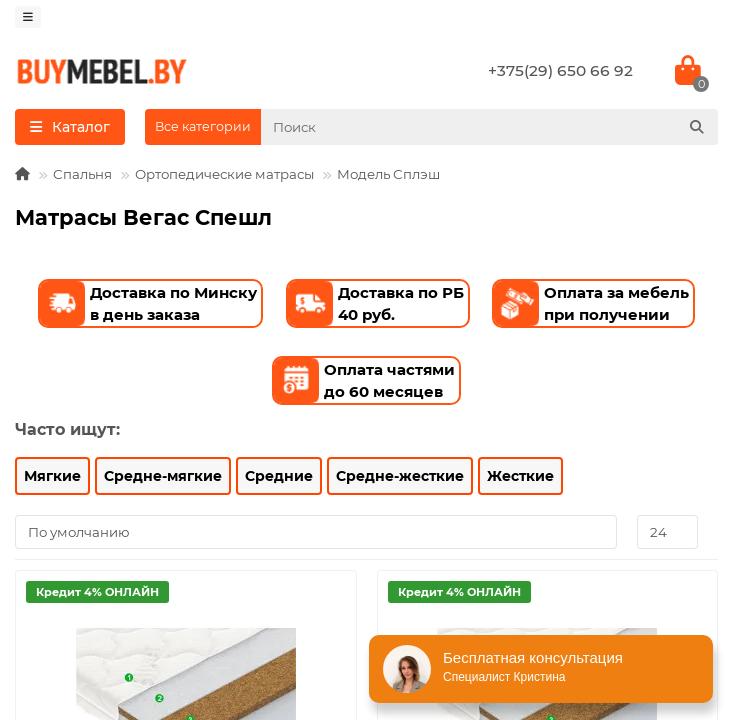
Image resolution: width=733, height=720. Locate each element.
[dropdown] (28, 17)
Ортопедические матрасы (224, 174)
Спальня (82, 174)
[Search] (489, 127)
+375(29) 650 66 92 (560, 70)
